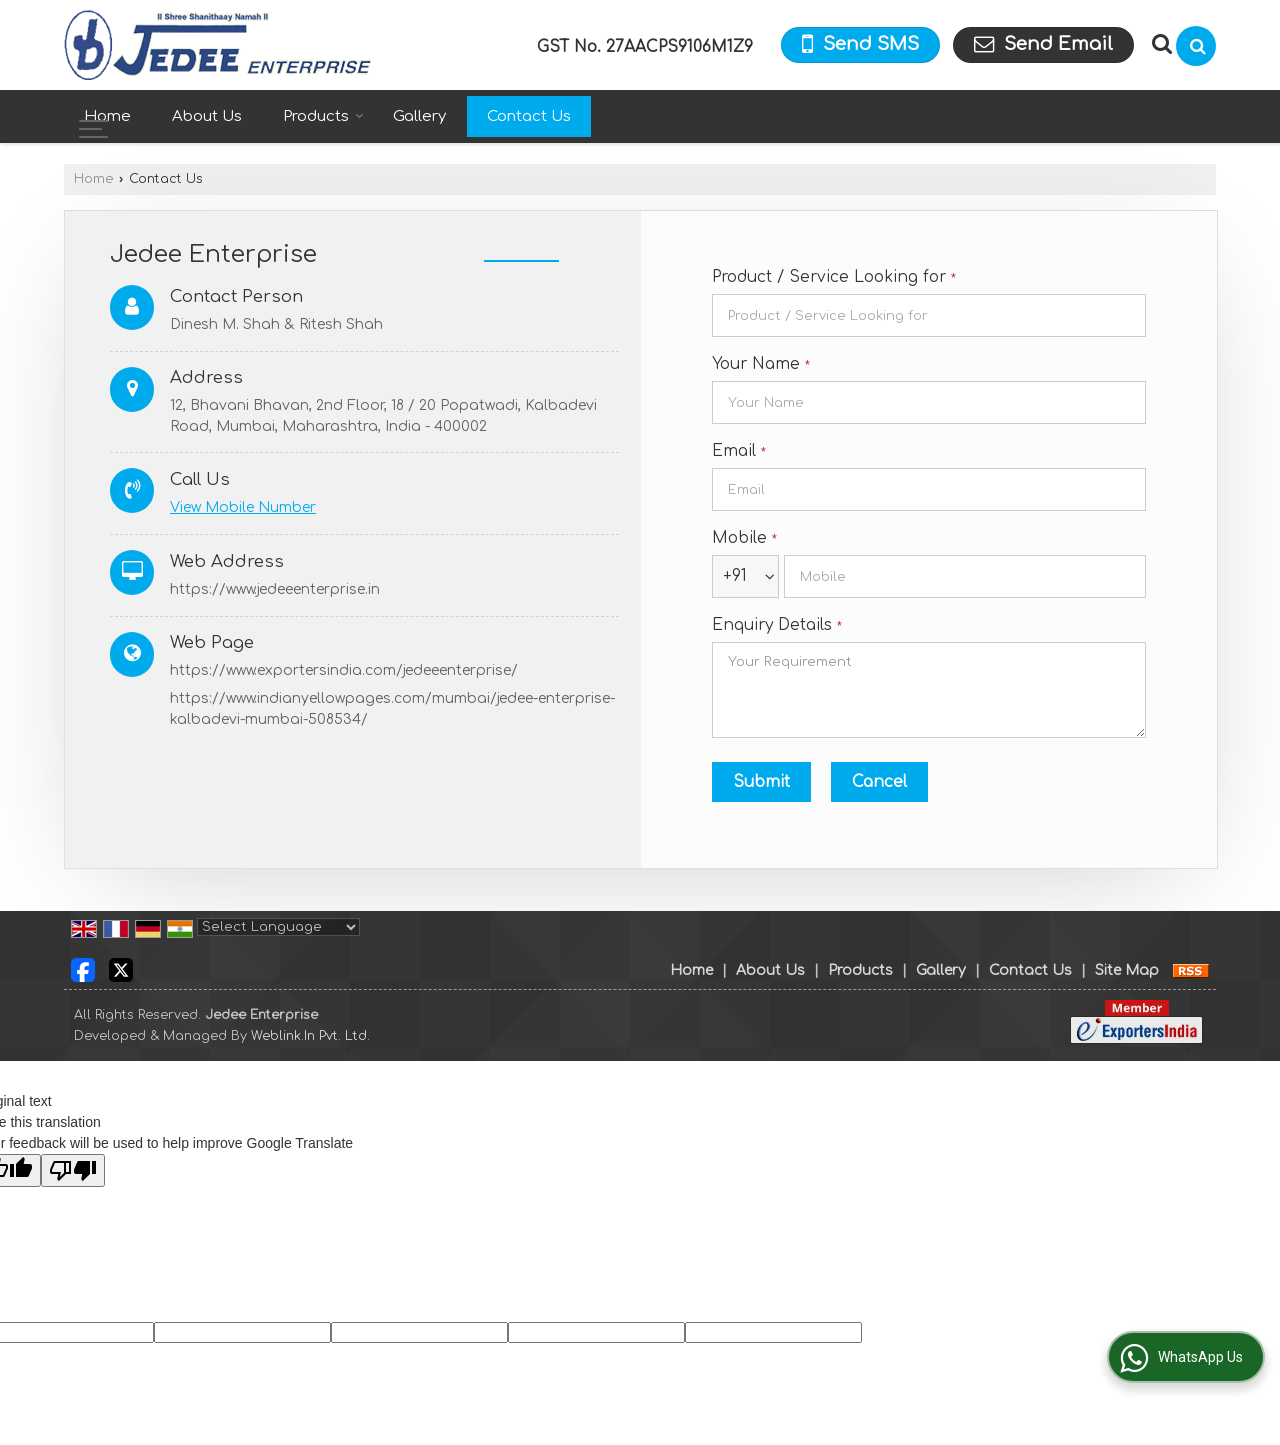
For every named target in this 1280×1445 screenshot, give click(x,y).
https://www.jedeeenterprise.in (275, 589)
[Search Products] (1159, 44)
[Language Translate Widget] (278, 927)
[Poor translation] (73, 1170)
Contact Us (529, 116)
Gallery (419, 116)
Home (107, 116)
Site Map (1127, 970)
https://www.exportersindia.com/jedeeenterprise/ (344, 670)
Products (323, 116)
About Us (207, 116)
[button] (243, 507)
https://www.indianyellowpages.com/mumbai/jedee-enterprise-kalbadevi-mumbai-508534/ (392, 709)
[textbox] (929, 315)
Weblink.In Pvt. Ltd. (310, 1036)
